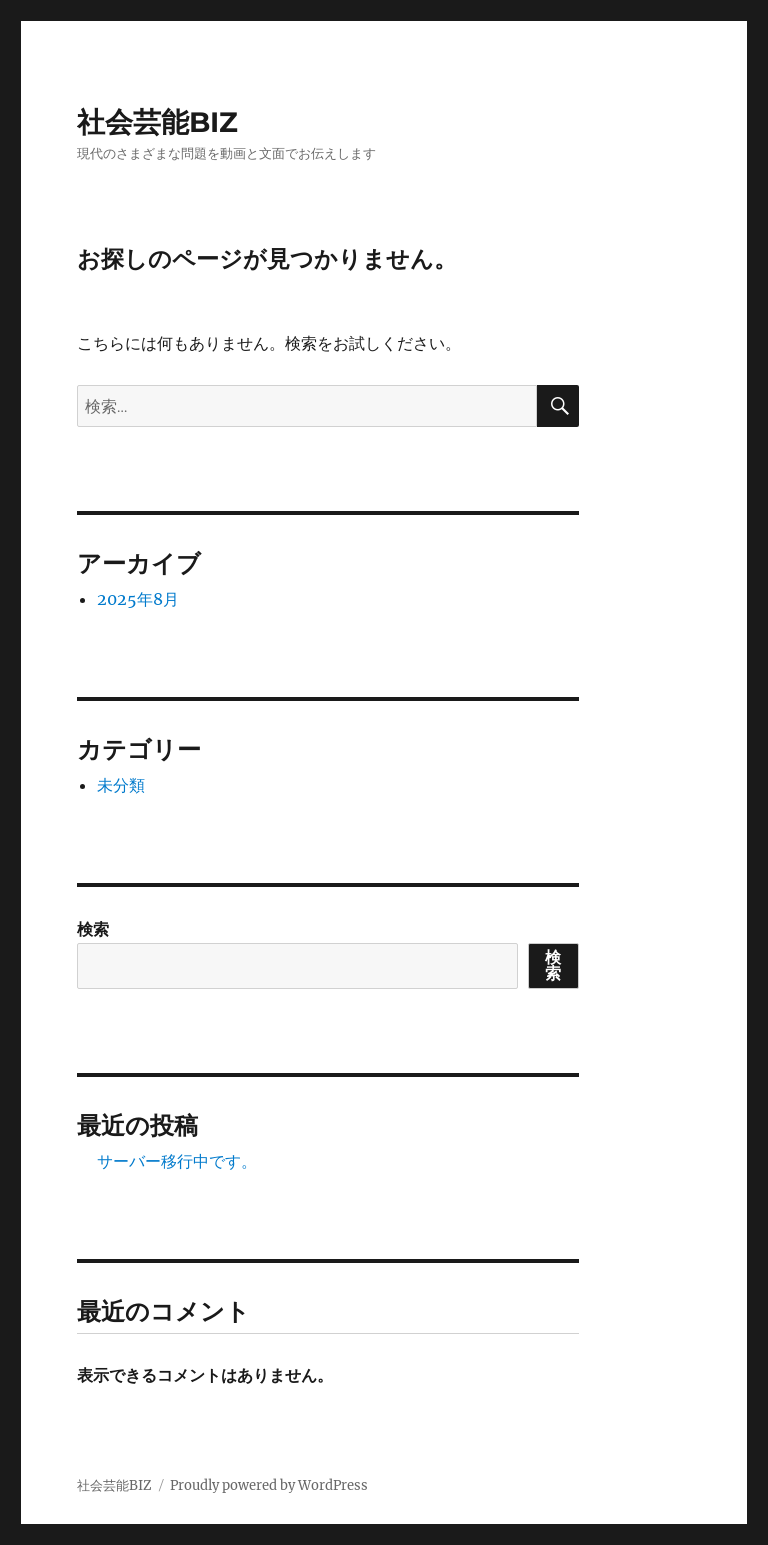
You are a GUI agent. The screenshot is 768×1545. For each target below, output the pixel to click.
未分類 (121, 785)
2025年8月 (138, 599)
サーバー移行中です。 (177, 1161)
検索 (93, 929)
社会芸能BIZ (157, 122)
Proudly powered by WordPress (269, 1485)
